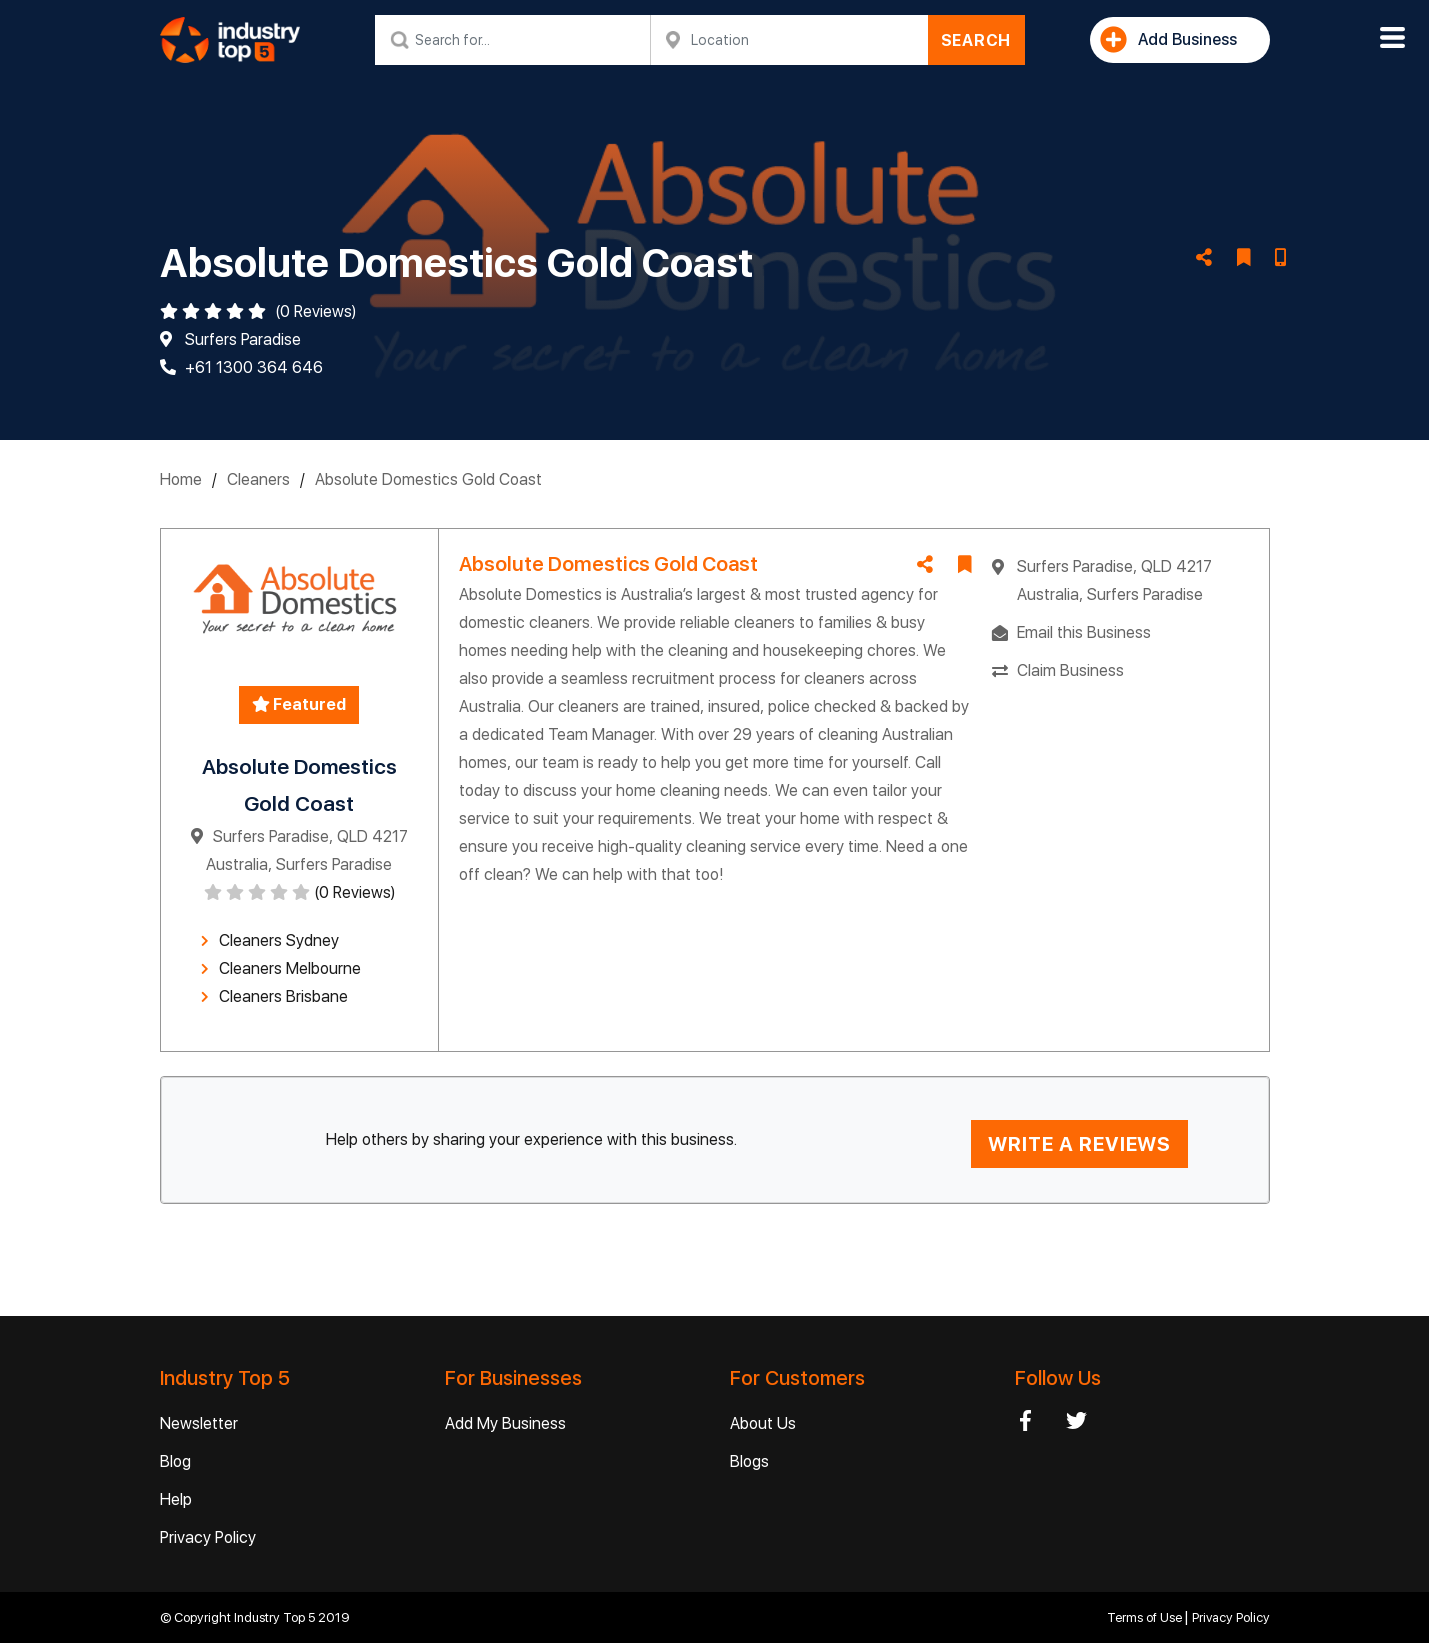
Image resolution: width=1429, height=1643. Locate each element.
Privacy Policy (208, 1537)
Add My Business (505, 1423)
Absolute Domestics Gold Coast (428, 479)
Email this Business (1084, 632)
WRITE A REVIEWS (1079, 1144)
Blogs (749, 1461)
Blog (175, 1461)
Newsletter (199, 1423)
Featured (299, 704)
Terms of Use (1146, 1617)
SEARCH (976, 40)
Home (181, 479)
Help (176, 1499)
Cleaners (258, 479)
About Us (763, 1423)
